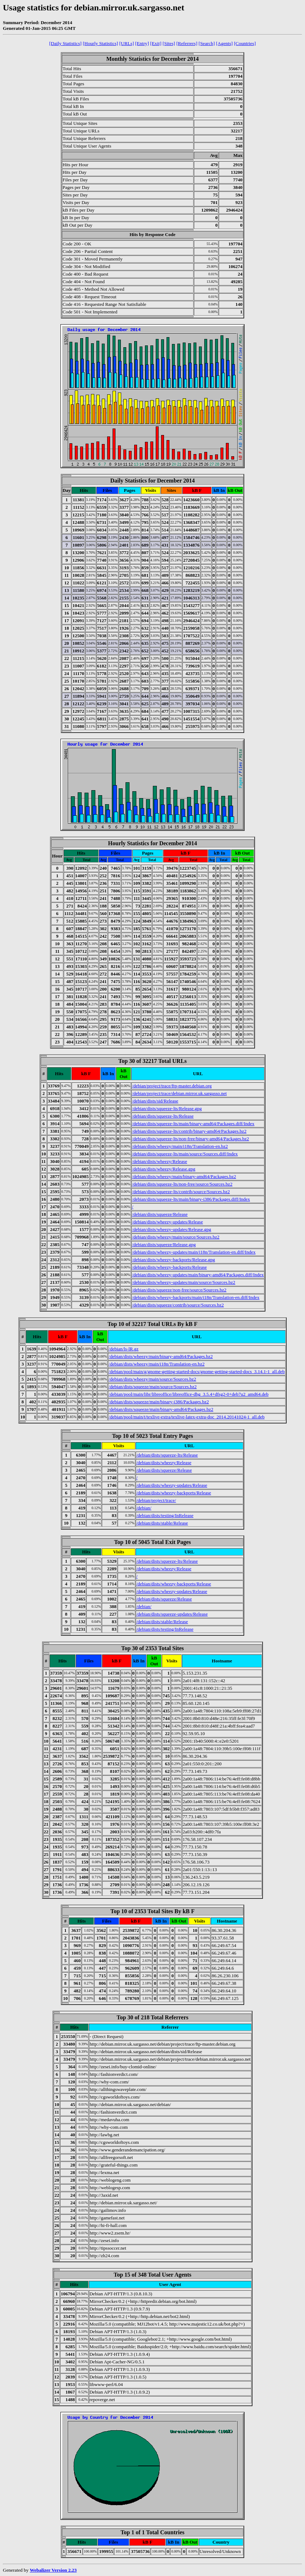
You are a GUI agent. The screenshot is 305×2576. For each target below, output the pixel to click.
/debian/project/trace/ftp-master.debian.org (171, 1085)
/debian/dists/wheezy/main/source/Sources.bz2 (175, 1237)
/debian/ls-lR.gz (123, 1349)
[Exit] (155, 43)
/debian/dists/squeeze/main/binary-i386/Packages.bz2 (159, 1401)
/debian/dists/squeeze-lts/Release (163, 1116)
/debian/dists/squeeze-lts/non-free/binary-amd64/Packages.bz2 (190, 1138)
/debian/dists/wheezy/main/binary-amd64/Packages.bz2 (184, 1176)
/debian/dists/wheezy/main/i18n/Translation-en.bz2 (180, 1146)
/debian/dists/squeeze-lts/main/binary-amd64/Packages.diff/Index (193, 1123)
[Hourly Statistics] (100, 43)
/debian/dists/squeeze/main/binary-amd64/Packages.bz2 (161, 1409)
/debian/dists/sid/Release (155, 1101)
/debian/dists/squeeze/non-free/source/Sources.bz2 (179, 1289)
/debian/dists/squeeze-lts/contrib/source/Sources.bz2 (181, 1191)
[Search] (207, 43)
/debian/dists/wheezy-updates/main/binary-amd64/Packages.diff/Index (198, 1274)
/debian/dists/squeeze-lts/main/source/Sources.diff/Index (185, 1153)
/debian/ (143, 1508)
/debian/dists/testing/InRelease (165, 1515)
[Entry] (142, 43)
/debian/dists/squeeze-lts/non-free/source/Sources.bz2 (182, 1184)
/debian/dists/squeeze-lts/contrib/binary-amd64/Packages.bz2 (189, 1131)
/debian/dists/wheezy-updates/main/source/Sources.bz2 (183, 1282)
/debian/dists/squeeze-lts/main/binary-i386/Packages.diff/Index (191, 1199)
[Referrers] (186, 43)
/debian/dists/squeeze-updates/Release (172, 1614)
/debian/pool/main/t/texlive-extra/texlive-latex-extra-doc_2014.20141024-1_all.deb (186, 1417)
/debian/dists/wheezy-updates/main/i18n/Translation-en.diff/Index (193, 1252)
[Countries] (245, 43)
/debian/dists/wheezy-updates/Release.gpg (171, 1229)
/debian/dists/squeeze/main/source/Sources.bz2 (152, 1386)
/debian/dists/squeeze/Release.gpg (164, 1244)
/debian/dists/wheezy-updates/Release (167, 1221)
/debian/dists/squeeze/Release (160, 1214)
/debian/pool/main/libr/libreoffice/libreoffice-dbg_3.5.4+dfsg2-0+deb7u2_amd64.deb (188, 1394)
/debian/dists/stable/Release (162, 1523)
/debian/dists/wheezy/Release (159, 1161)
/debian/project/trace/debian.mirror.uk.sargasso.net (179, 1093)
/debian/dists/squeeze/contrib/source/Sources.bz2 (178, 1305)
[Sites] (169, 43)
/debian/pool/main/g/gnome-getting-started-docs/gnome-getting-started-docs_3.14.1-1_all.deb (196, 1371)
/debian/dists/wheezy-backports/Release (169, 1267)
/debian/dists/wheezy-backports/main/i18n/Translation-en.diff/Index (195, 1297)
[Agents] (224, 43)
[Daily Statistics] (65, 43)
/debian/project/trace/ (156, 1500)
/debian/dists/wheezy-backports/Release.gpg (173, 1259)
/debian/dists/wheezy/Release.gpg (163, 1169)
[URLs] (126, 43)
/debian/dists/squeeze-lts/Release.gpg (167, 1108)
